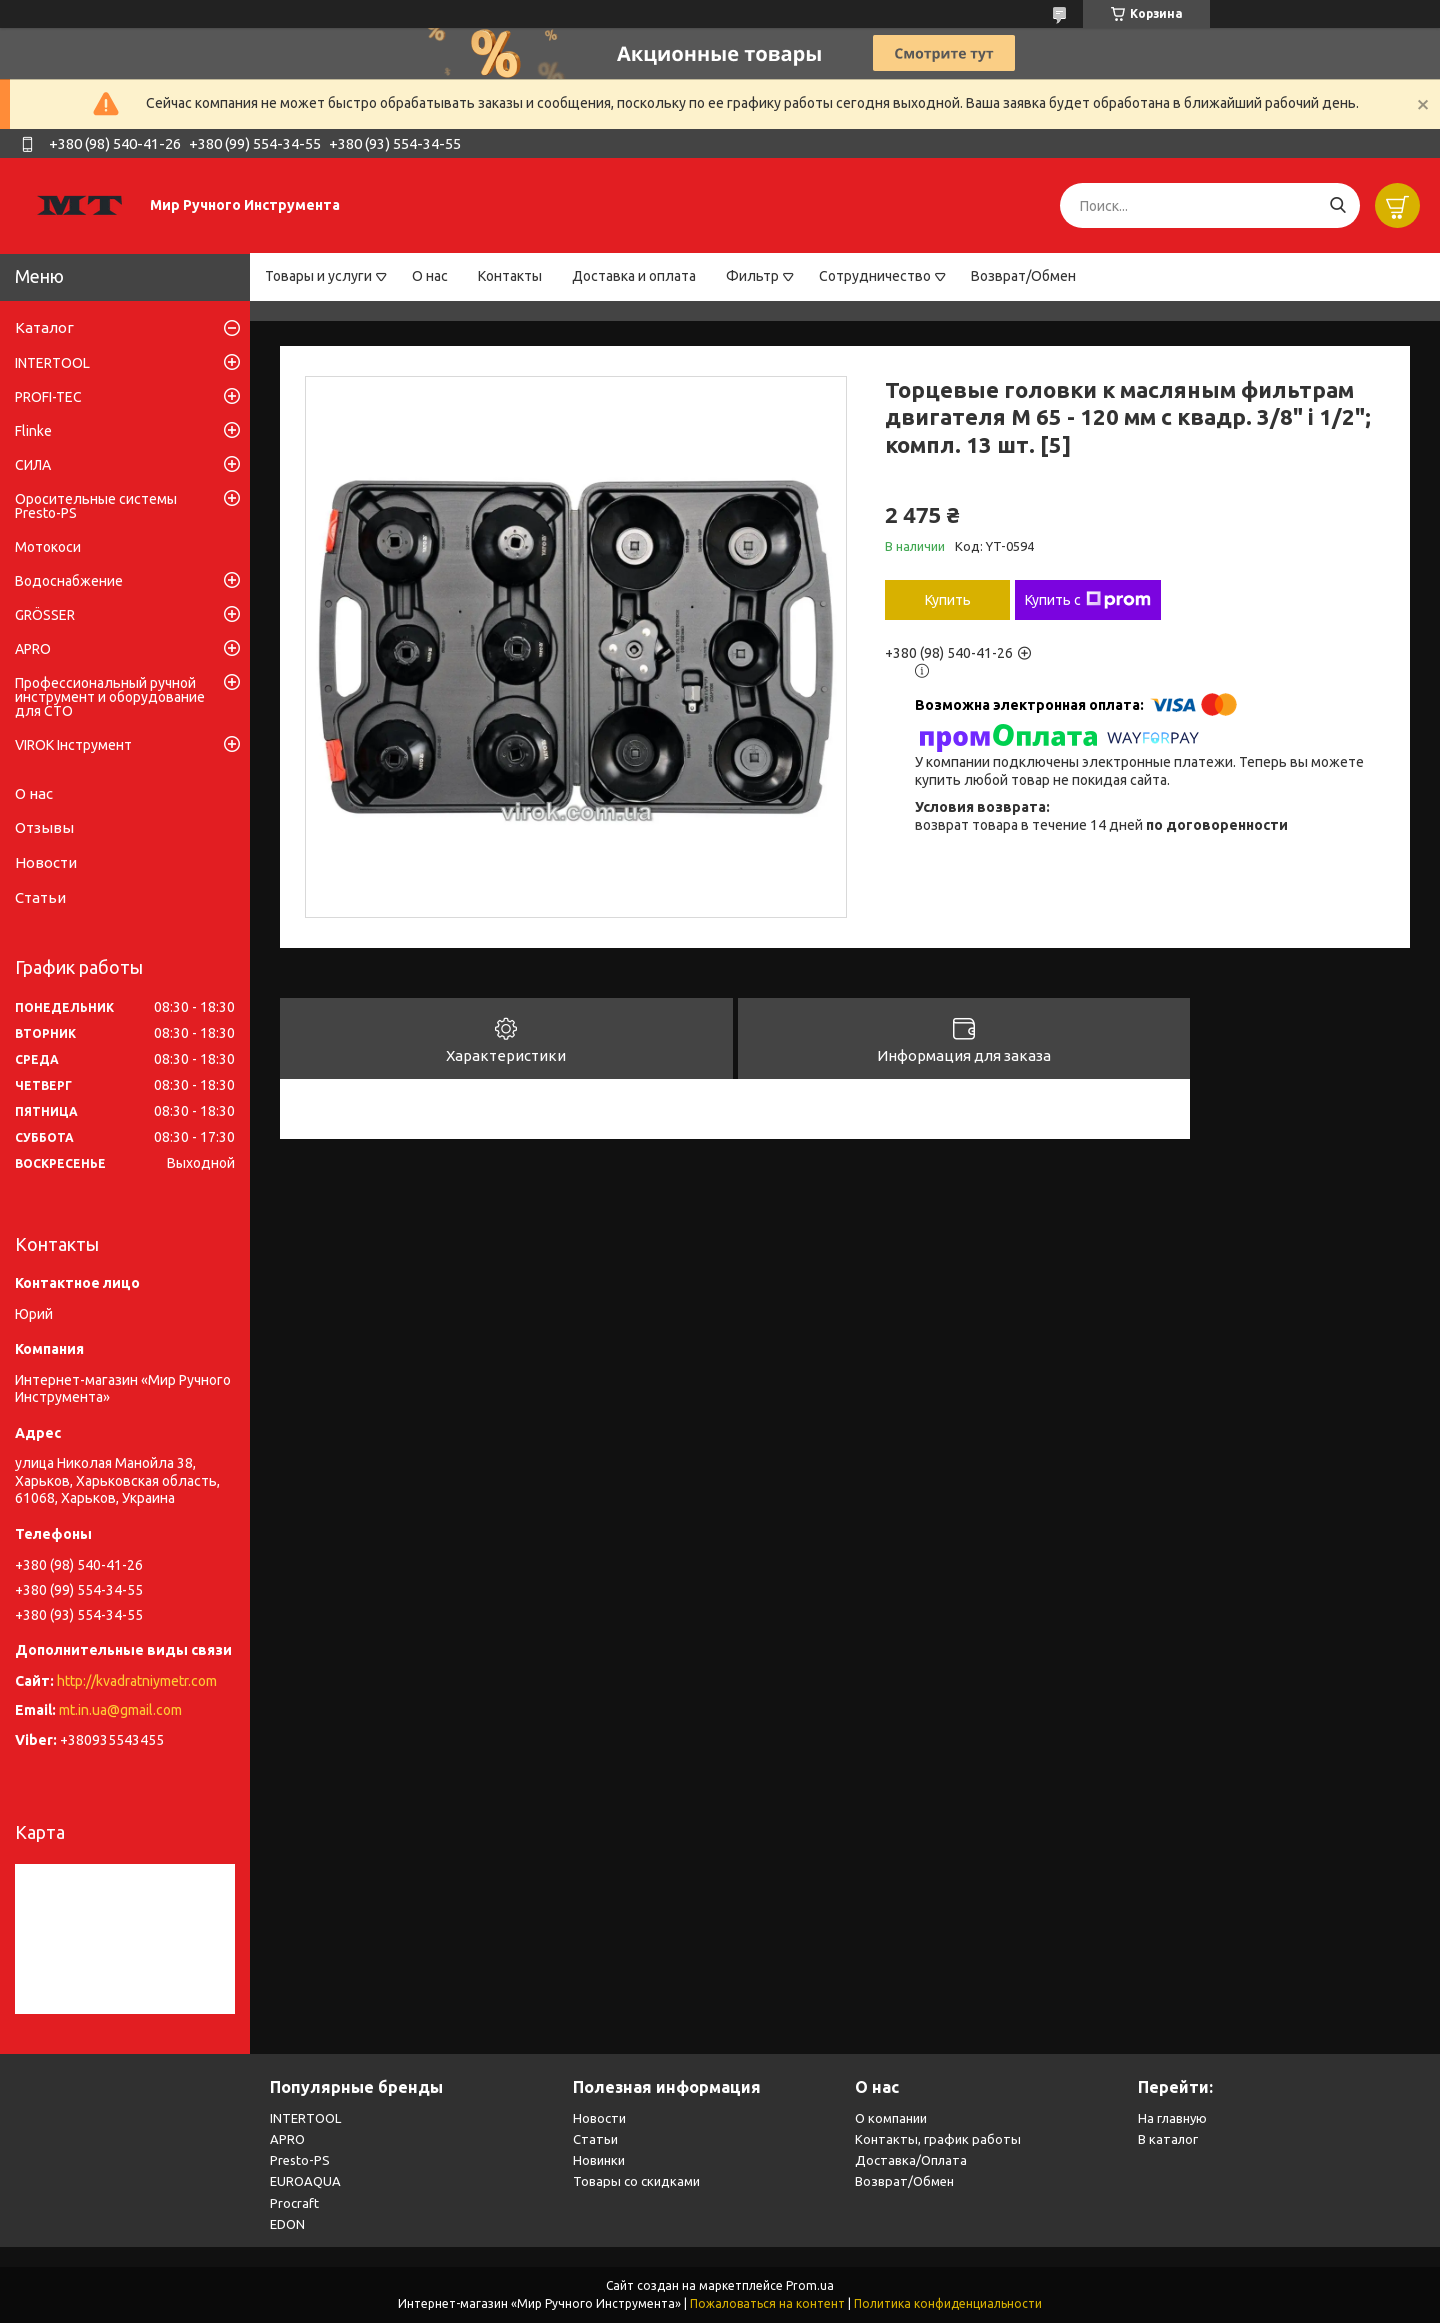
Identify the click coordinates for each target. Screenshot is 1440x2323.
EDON (287, 2224)
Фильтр (752, 276)
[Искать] (1337, 205)
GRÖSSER (45, 615)
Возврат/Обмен (1023, 276)
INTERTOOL (52, 363)
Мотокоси (48, 547)
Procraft (294, 2203)
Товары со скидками (636, 2181)
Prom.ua (810, 2285)
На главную (1172, 2118)
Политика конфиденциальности (948, 2303)
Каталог (44, 327)
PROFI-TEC (48, 397)
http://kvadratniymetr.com (137, 1681)
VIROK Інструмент (73, 745)
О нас (430, 276)
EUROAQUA (305, 2181)
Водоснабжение (69, 581)
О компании (891, 2118)
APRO (33, 649)
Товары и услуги (318, 276)
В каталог (1168, 2139)
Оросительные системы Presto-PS (96, 506)
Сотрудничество (875, 276)
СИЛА (33, 465)
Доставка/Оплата (911, 2160)
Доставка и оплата (634, 276)
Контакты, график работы (938, 2139)
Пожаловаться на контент (767, 2303)
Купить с (1088, 600)
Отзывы (44, 827)
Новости (46, 862)
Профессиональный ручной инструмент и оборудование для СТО (110, 697)
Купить (948, 600)
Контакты (510, 276)
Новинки (599, 2160)
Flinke (33, 431)
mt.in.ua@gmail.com (120, 1710)
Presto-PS (300, 2160)
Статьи (40, 897)
